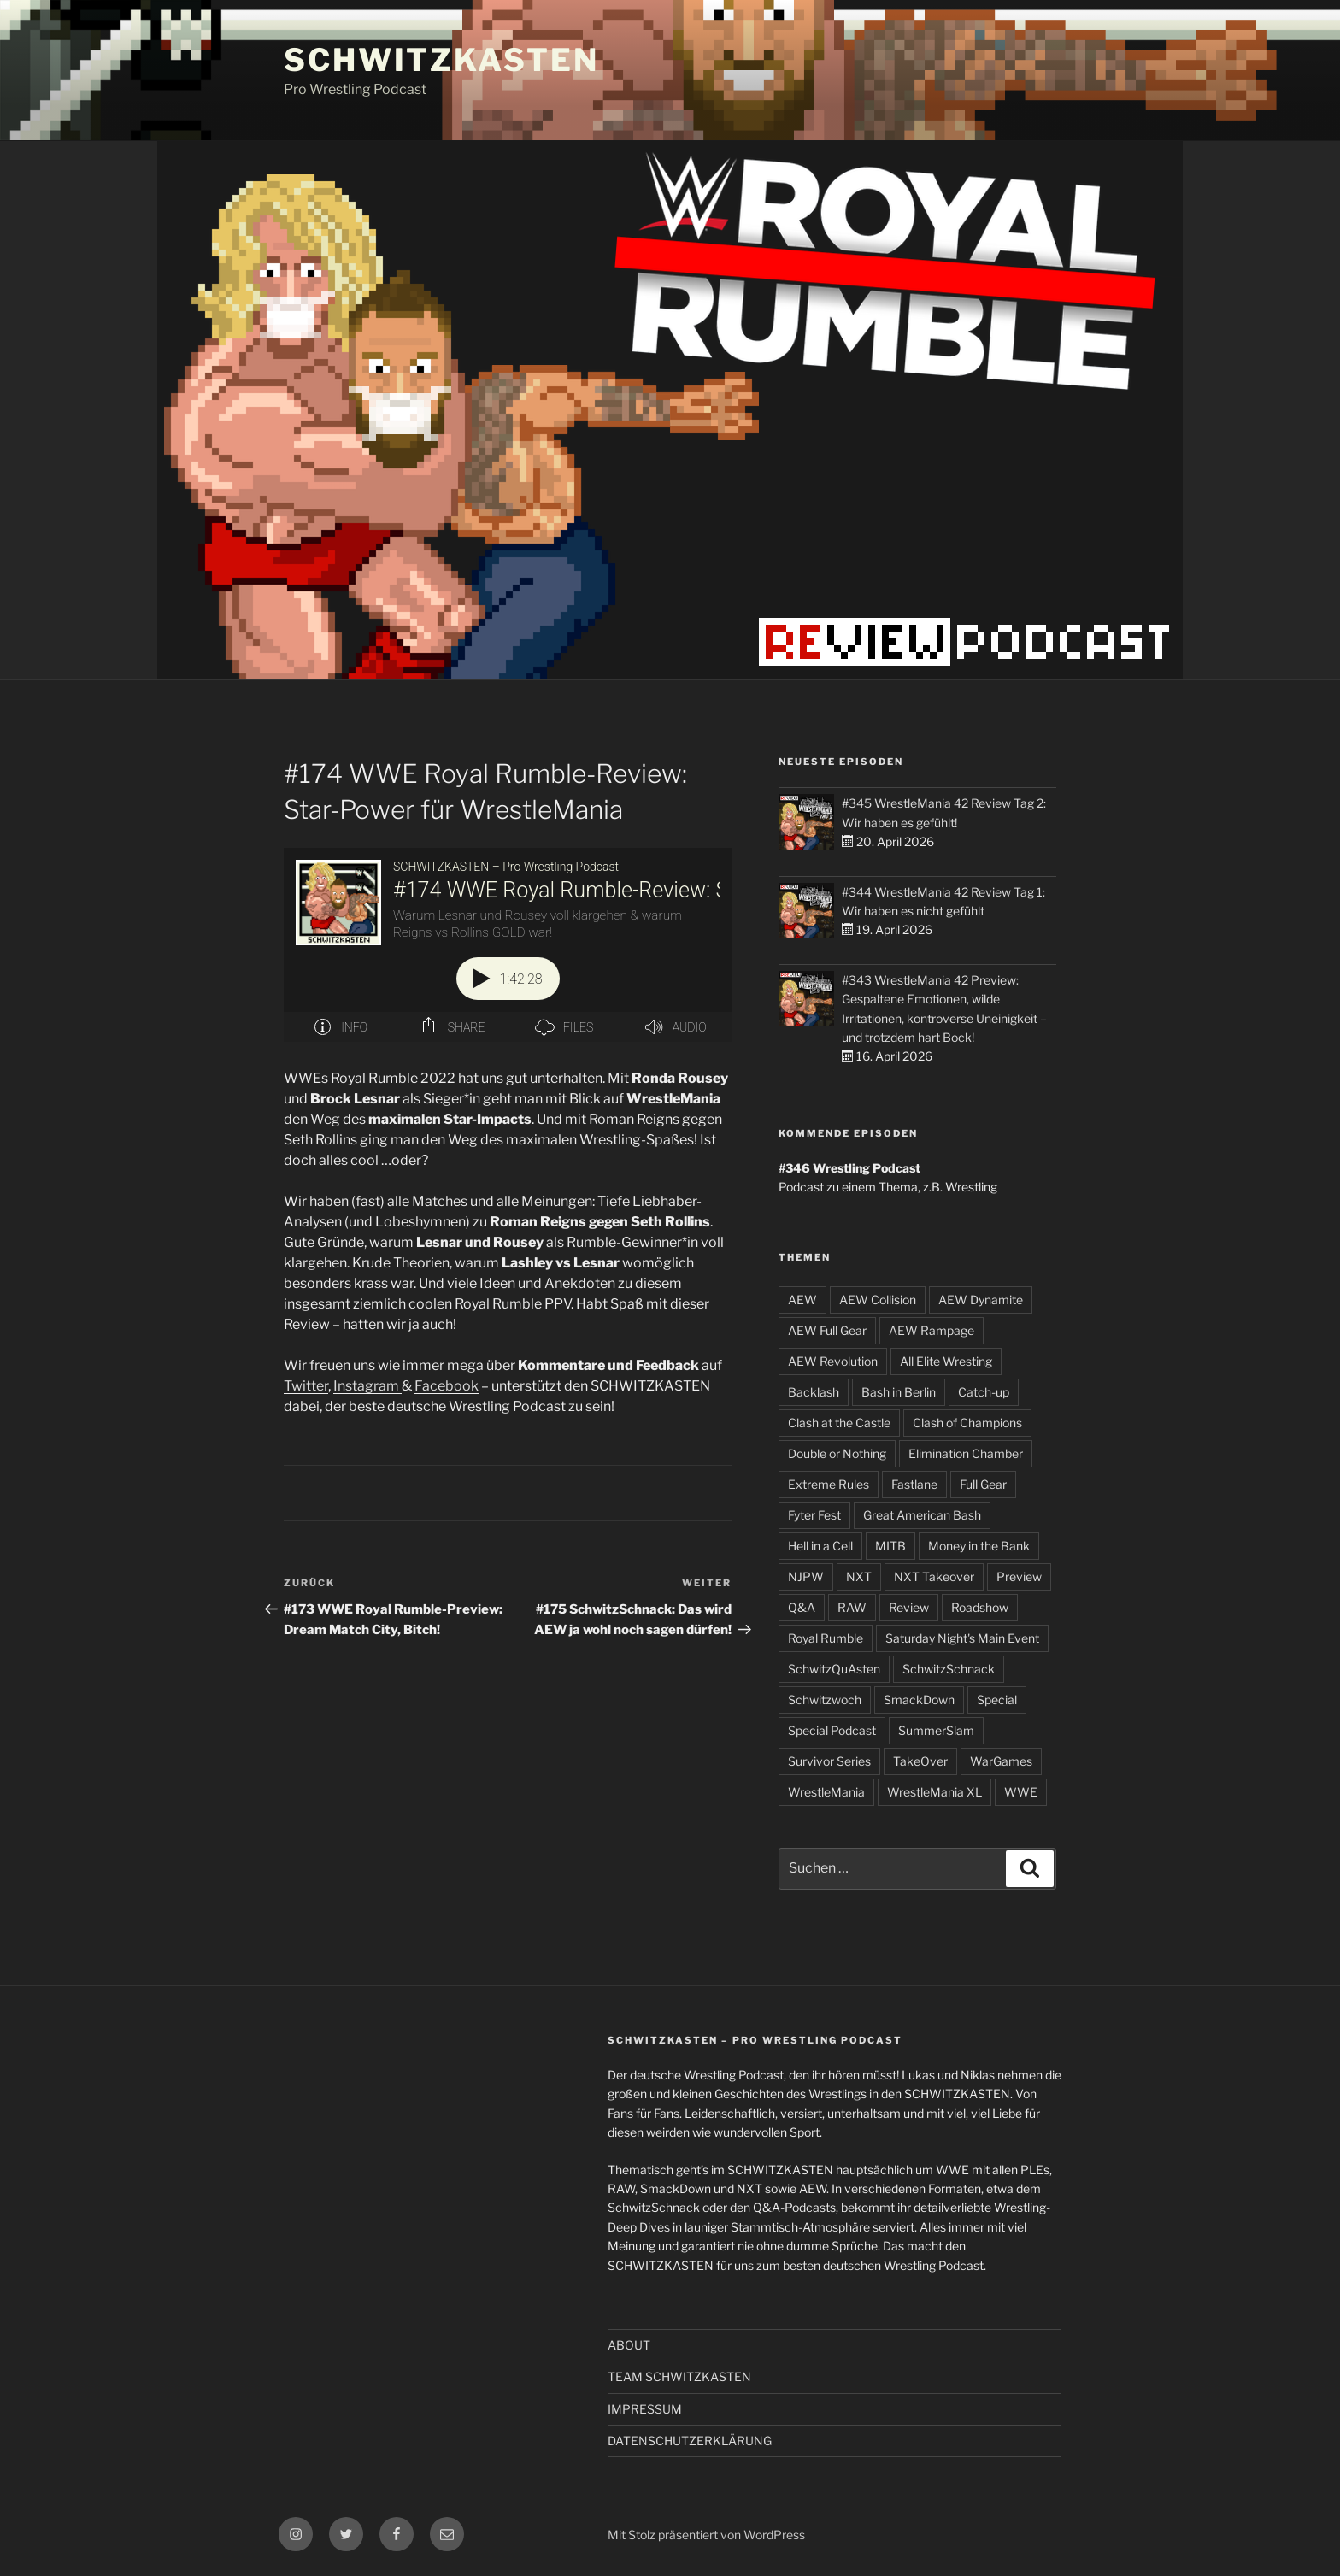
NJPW (806, 1576)
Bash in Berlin (898, 1392)
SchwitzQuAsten (834, 1668)
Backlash (813, 1392)
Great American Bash (922, 1515)
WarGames (1001, 1761)
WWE (1020, 1792)
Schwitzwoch (824, 1699)
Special (997, 1699)
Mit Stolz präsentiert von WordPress (706, 2534)
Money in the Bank (979, 1545)
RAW (852, 1607)
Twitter (306, 1386)
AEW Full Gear (827, 1330)
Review (909, 1607)
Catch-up (983, 1392)
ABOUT (629, 2345)
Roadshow (979, 1607)
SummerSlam (936, 1730)
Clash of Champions (967, 1422)
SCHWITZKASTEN (441, 60)
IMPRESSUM (645, 2409)
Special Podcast (832, 1730)
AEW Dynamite (980, 1299)
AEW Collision (877, 1299)
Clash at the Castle (839, 1422)
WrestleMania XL (934, 1792)
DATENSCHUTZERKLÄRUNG (690, 2440)
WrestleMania (826, 1792)
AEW (802, 1299)
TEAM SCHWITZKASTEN (679, 2376)
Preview (1019, 1576)
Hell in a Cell (820, 1545)
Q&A (801, 1607)
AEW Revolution (833, 1361)
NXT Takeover (934, 1576)
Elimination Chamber (965, 1453)
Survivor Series (829, 1761)
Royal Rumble (825, 1638)
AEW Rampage (931, 1330)
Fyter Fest (814, 1515)
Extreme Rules (828, 1484)
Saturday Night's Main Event (962, 1638)
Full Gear (983, 1484)
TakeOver (920, 1761)
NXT (859, 1576)
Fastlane (914, 1484)
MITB (890, 1545)
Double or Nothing (837, 1453)
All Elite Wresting (946, 1361)
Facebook (446, 1386)
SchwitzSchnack (948, 1668)
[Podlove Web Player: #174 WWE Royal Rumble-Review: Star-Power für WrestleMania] (508, 945)
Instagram (367, 1386)
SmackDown (919, 1699)
